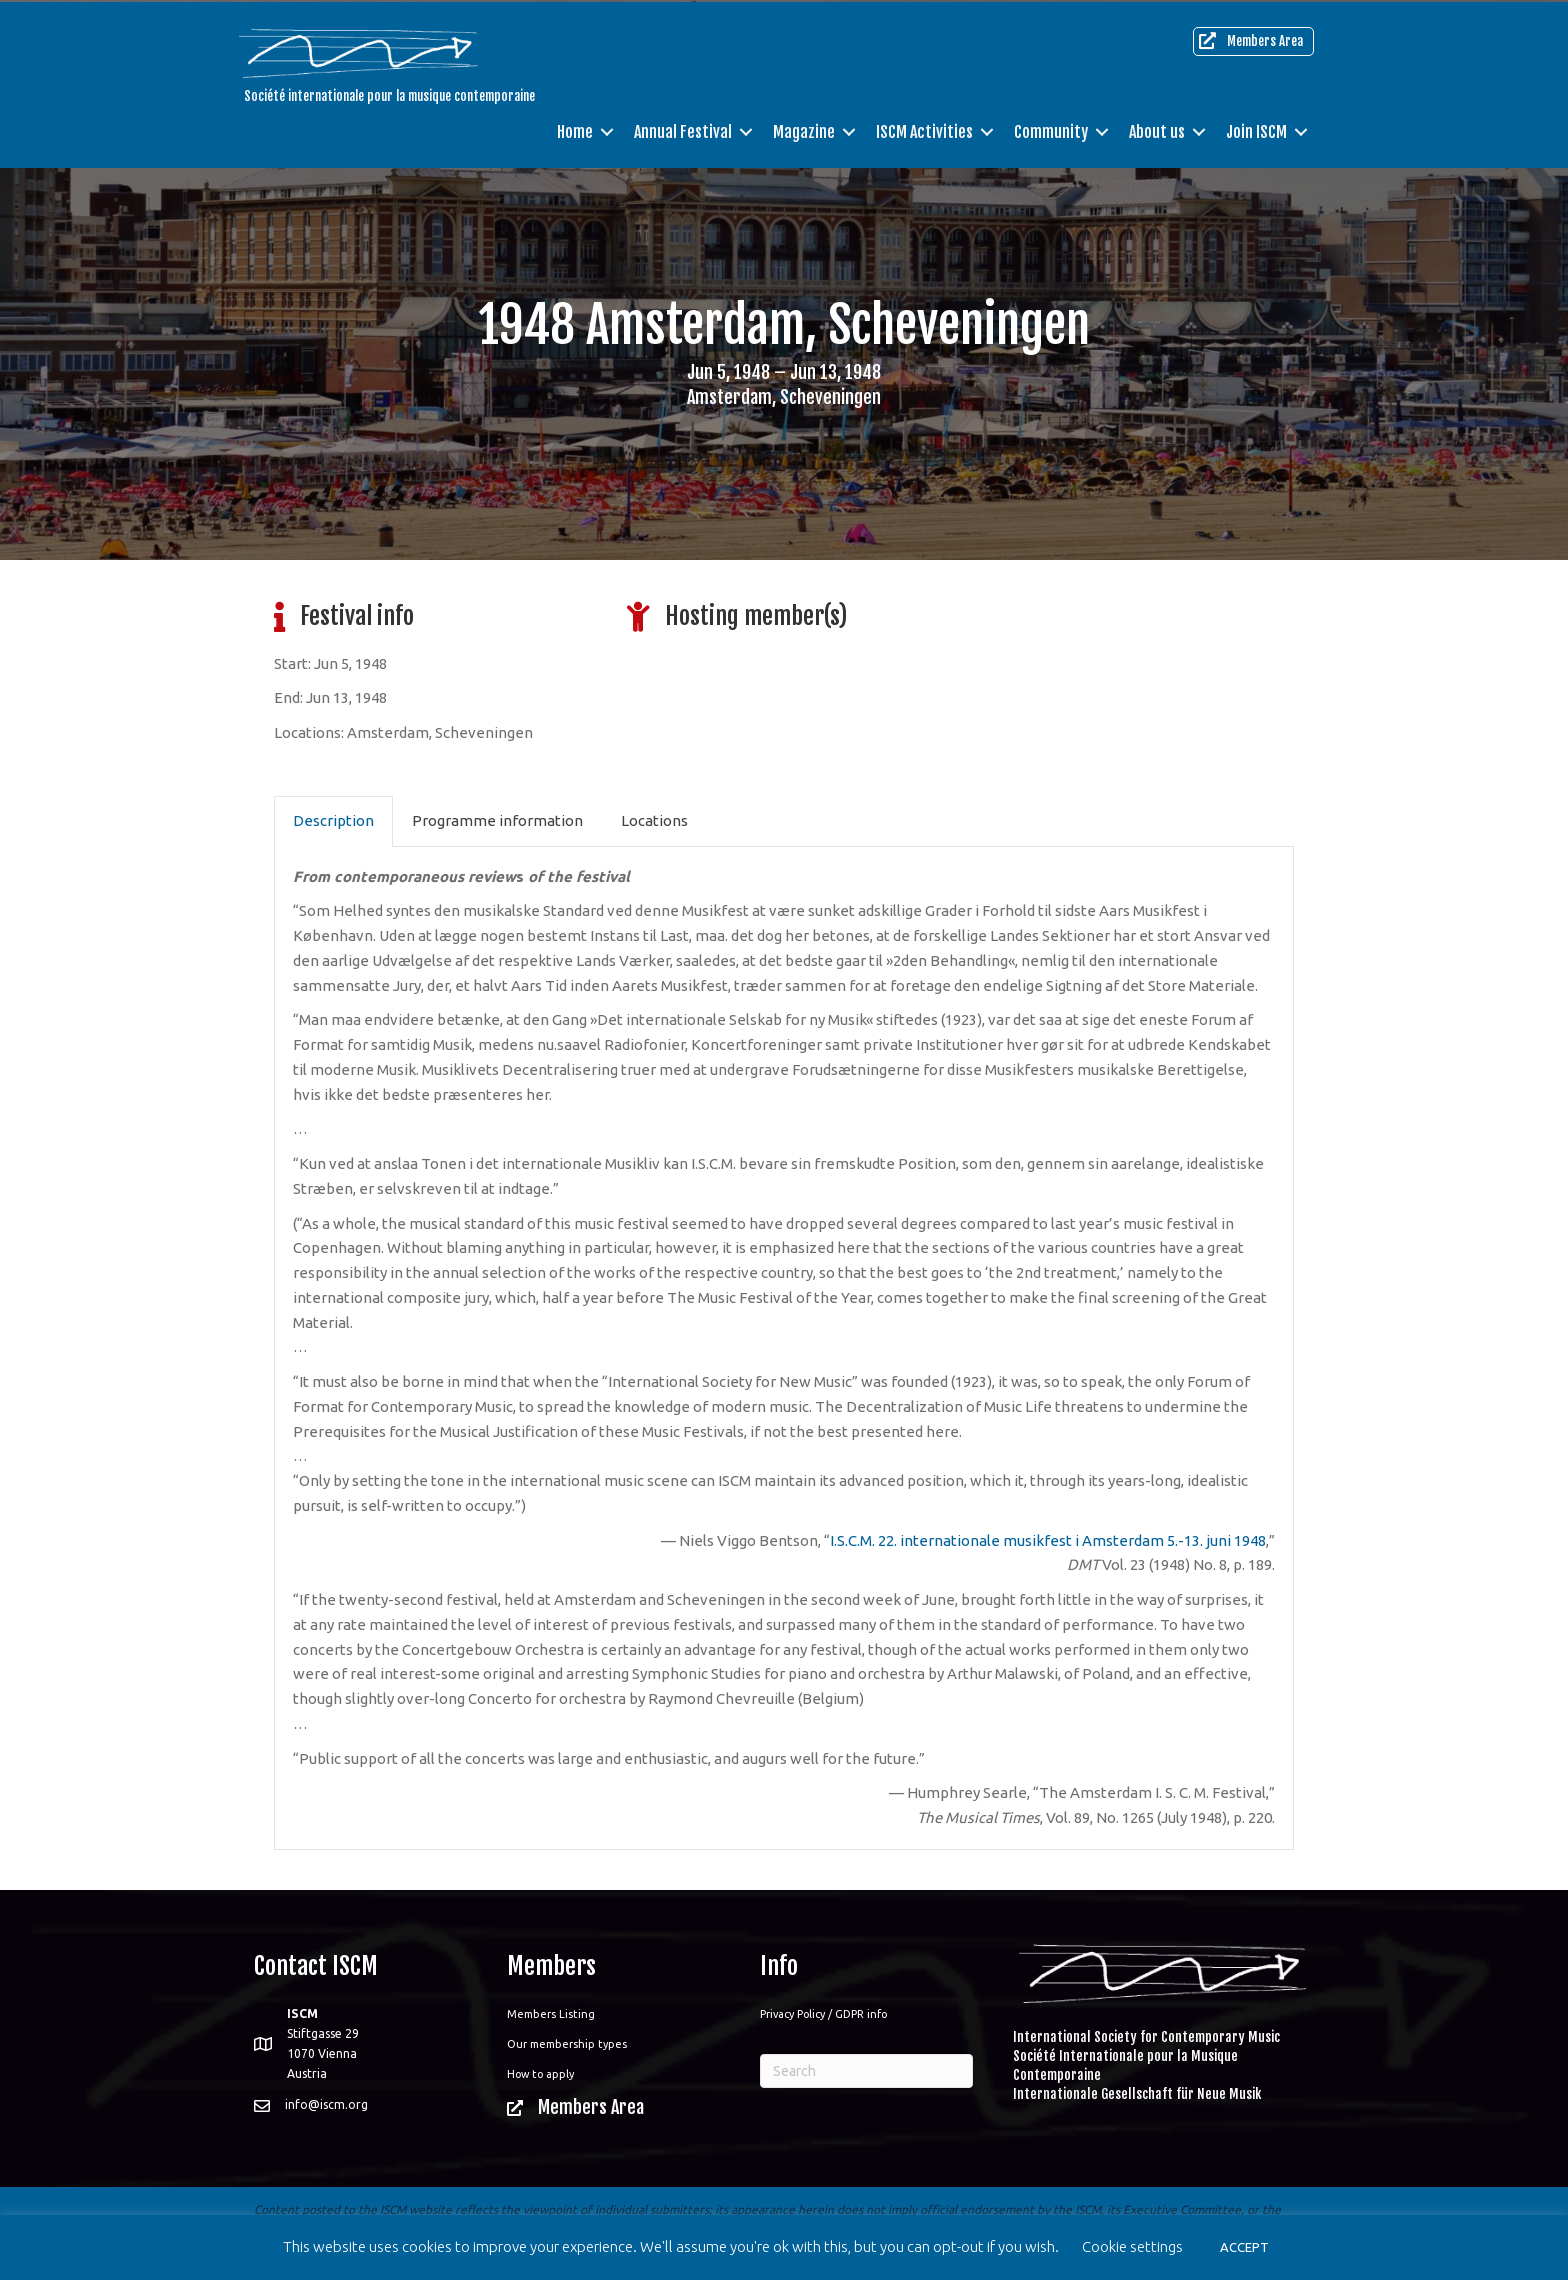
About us (1157, 130)
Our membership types (567, 2044)
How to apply (540, 2074)
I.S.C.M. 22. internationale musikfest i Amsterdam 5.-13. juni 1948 (1048, 1540)
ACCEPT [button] (1244, 2247)
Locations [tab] (654, 820)
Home (575, 130)
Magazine (804, 130)
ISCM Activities (924, 130)
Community (1051, 130)
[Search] (866, 2071)
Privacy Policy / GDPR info (823, 2014)
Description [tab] (333, 820)
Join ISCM (1256, 130)
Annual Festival (683, 130)
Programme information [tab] (497, 820)
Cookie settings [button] (1132, 2246)
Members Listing (551, 2014)
